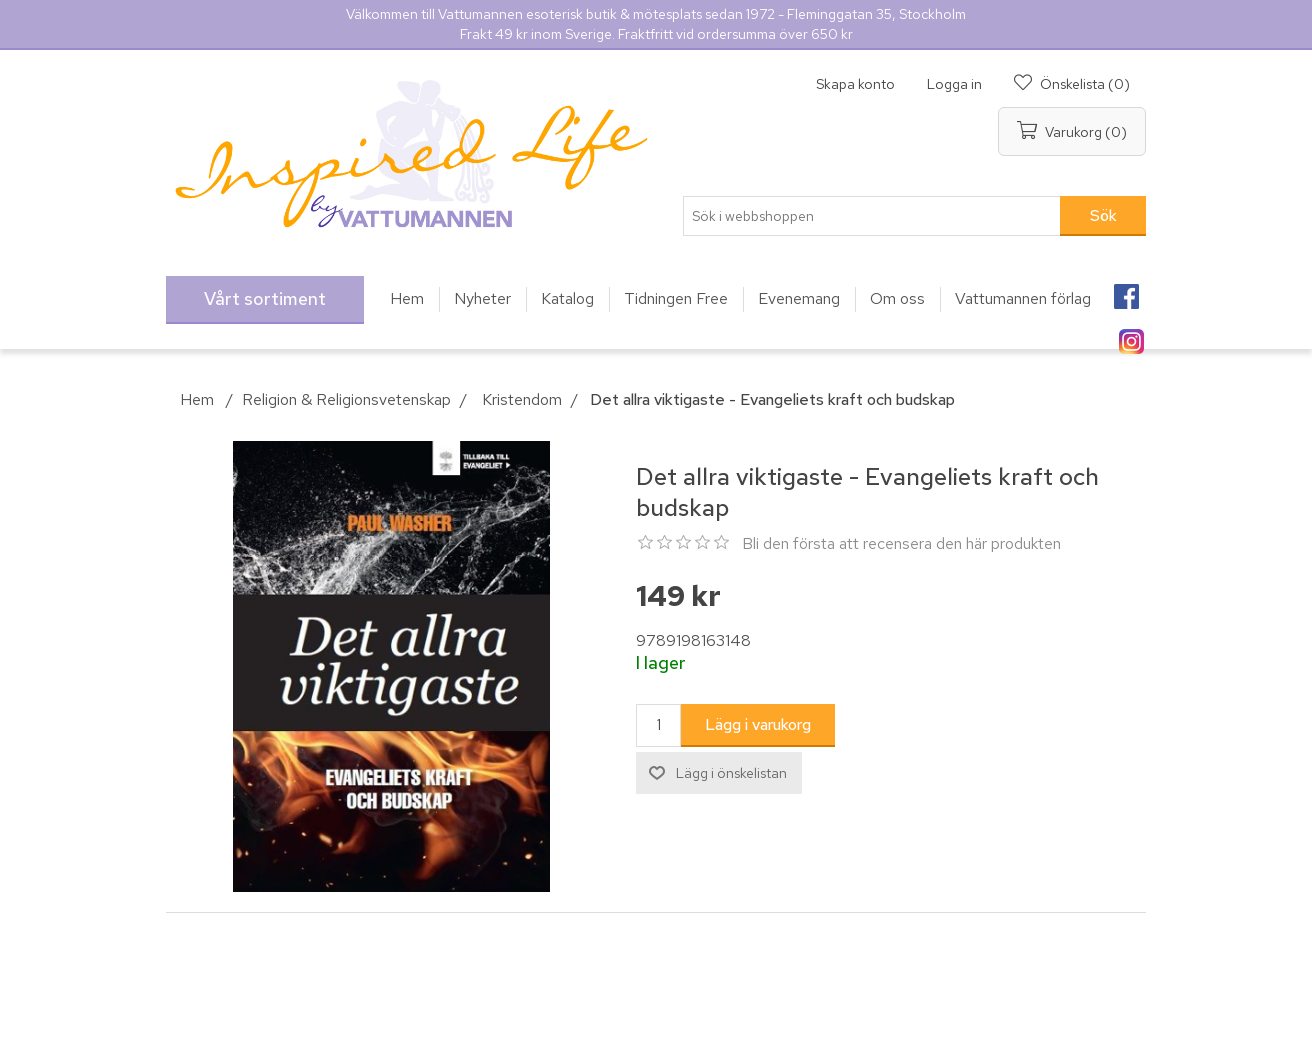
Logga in (954, 84)
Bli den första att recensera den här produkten (901, 543)
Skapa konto (855, 84)
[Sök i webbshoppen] (872, 216)
